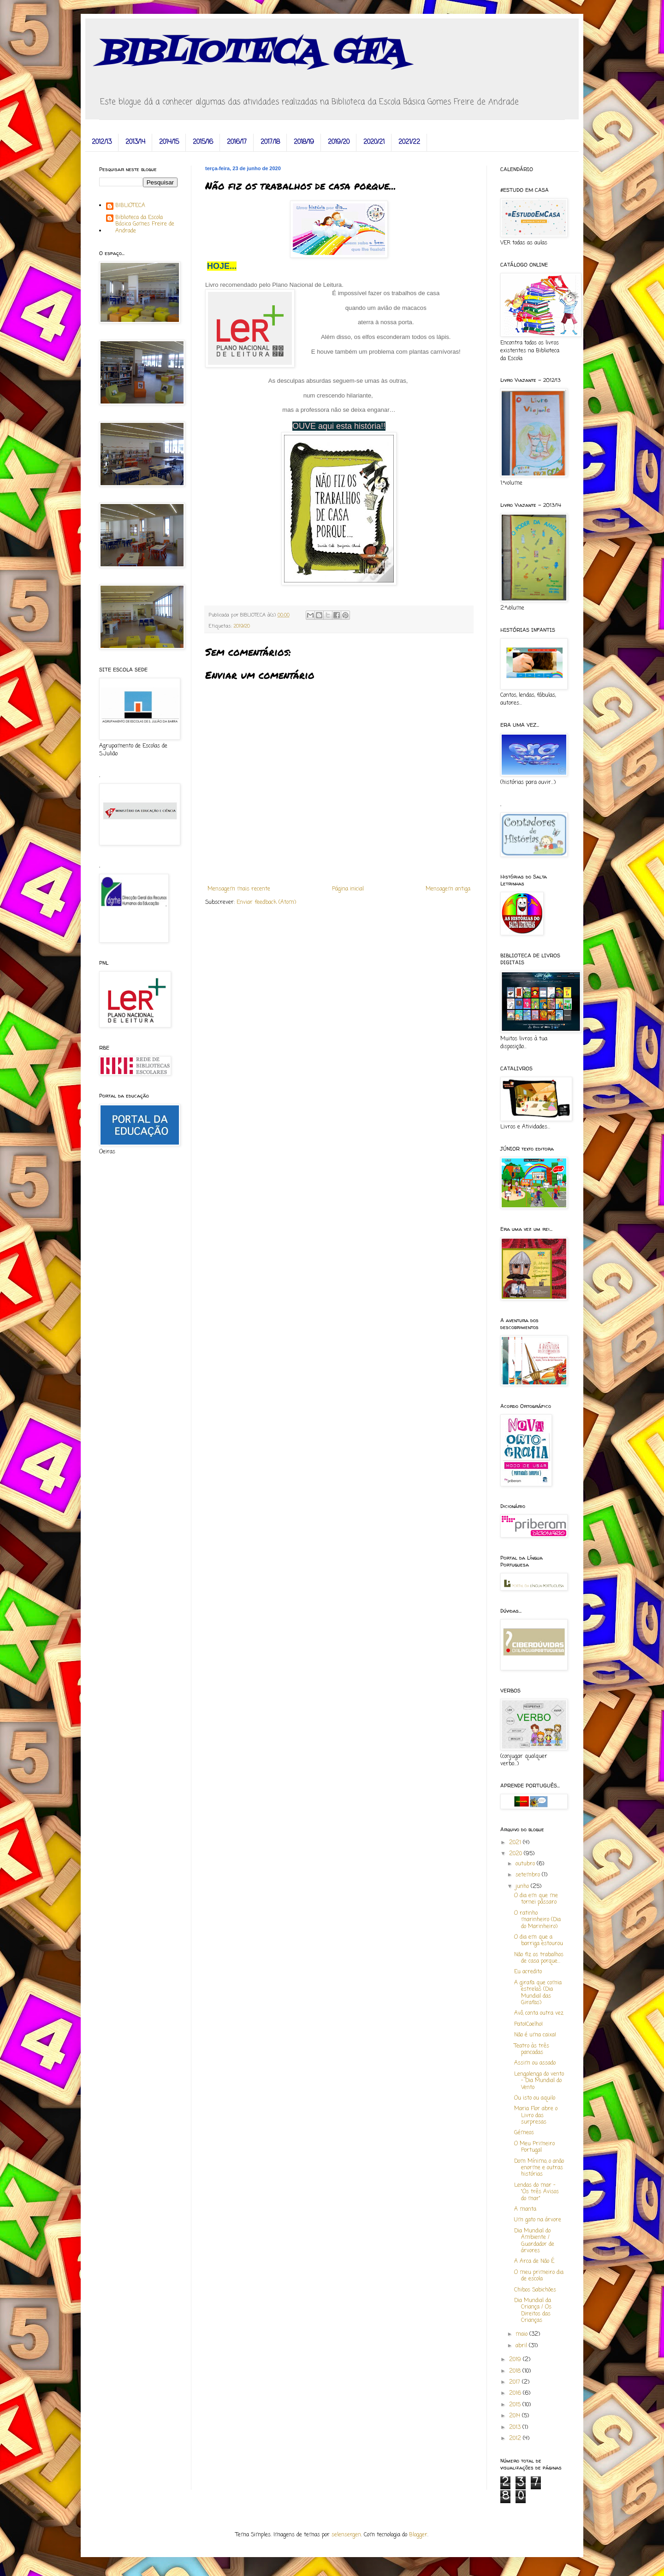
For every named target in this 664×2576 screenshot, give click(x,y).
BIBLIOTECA (130, 206)
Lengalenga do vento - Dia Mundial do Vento (539, 2081)
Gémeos (524, 2133)
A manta (525, 2209)
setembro (529, 1875)
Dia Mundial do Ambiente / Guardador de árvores (534, 2241)
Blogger (418, 2535)
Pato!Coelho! (528, 2024)
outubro (526, 1864)
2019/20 (339, 142)
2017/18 (270, 142)
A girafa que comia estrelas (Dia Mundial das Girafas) (538, 1993)
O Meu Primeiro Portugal (534, 2147)
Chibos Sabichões (535, 2290)
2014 (515, 2416)
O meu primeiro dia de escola (538, 2275)
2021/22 (409, 142)
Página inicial (348, 889)
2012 (516, 2438)
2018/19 (304, 142)
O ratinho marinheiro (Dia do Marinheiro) (537, 1920)
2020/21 (374, 142)
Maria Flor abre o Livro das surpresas (535, 2115)
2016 (516, 2393)
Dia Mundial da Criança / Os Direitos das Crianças (532, 2311)
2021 (516, 1843)
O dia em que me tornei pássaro (536, 1899)
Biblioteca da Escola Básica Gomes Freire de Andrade (144, 224)
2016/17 (237, 142)
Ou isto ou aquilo (534, 2098)
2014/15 (169, 142)
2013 (515, 2427)
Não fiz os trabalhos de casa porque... (538, 1958)
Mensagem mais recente (239, 889)
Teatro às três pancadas (531, 2049)
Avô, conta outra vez (538, 2013)
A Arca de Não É (534, 2261)
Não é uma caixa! (535, 2035)
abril (522, 2346)
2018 (515, 2371)
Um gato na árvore (537, 2220)
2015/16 (203, 142)
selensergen (346, 2535)
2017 (515, 2382)
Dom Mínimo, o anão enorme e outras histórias (539, 2168)
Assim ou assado (535, 2063)
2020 (516, 1854)
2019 (516, 2360)
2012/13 (102, 142)
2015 (515, 2405)
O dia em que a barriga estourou (538, 1940)
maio (522, 2334)
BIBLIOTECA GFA (252, 53)
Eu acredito (528, 1972)
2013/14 (135, 142)
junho (523, 1886)
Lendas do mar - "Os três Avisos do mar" (536, 2192)
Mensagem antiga (448, 889)
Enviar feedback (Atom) (266, 902)
